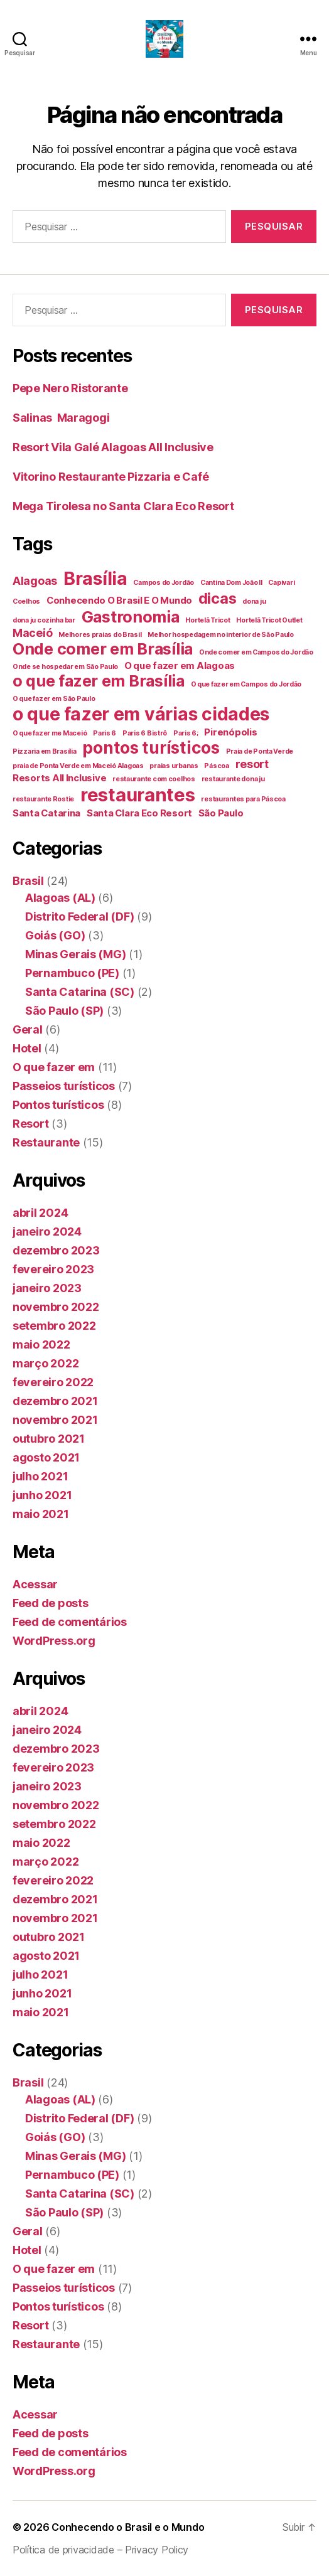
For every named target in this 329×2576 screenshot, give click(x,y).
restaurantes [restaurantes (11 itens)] (137, 795)
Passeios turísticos (64, 1086)
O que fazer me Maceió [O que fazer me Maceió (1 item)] (50, 733)
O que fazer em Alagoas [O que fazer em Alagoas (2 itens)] (179, 665)
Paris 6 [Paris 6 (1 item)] (104, 733)
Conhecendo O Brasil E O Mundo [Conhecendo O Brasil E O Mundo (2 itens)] (119, 600)
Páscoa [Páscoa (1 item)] (216, 766)
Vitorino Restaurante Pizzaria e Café (110, 476)
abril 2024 (40, 1212)
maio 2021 (41, 1513)
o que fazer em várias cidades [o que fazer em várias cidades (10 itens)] (141, 714)
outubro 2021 (49, 1438)
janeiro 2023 (47, 1288)
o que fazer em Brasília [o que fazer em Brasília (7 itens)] (99, 680)
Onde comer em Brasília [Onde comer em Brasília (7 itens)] (103, 648)
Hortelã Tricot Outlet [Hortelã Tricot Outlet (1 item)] (269, 620)
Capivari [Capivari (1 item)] (281, 583)
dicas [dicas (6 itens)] (217, 598)
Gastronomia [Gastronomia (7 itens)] (131, 616)
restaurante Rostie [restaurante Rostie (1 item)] (43, 799)
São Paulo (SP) (64, 1010)
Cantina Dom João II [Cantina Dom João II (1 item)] (231, 583)
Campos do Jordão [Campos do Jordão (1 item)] (163, 583)
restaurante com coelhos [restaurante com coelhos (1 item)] (153, 779)
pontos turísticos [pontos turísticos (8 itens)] (150, 747)
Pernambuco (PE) (72, 973)
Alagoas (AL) (60, 897)
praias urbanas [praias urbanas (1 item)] (173, 766)
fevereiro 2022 (53, 1382)
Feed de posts (51, 1603)
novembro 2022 (56, 1306)
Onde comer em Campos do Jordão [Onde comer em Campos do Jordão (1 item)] (256, 652)
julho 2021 (40, 1476)
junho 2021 (42, 1495)
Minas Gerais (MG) (75, 954)
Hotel (27, 1048)
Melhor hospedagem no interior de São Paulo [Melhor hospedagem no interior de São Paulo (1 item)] (221, 635)
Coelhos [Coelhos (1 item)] (26, 601)
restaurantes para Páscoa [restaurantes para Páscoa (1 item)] (243, 799)
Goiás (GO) (55, 935)
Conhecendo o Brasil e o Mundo (127, 2527)
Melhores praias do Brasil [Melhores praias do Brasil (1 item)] (99, 635)
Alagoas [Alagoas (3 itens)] (35, 580)
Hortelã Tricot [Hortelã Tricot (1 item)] (207, 620)
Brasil (28, 880)
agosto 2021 (46, 1457)
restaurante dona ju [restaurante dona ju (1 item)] (233, 779)
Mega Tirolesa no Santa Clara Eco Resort (123, 506)
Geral (28, 1029)
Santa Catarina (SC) (79, 991)
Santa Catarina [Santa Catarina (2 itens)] (46, 813)
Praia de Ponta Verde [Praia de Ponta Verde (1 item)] (260, 751)
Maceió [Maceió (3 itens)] (32, 632)
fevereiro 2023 (53, 1269)
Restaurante (46, 1142)
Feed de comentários (70, 1621)
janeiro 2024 (47, 1231)
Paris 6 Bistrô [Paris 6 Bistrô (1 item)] (144, 733)
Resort (30, 1123)
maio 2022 (41, 1344)
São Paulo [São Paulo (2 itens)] (221, 813)
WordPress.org (54, 1640)
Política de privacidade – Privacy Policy (100, 2549)
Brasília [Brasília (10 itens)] (95, 578)
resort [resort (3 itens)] (252, 764)
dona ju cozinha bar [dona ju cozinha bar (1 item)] (44, 620)
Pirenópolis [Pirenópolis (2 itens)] (230, 732)
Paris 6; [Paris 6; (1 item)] (185, 733)
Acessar (35, 1584)
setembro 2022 (54, 1325)
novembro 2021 (55, 1419)
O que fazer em (54, 1067)
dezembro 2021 (55, 1401)
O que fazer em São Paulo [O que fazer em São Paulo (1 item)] (54, 699)
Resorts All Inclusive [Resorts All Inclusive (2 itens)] (59, 778)
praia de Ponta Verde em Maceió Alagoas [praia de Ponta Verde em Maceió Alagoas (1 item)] (78, 766)
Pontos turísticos (58, 1104)
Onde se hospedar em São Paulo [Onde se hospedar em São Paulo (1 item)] (65, 667)
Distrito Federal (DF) (79, 916)
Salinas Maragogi (61, 417)
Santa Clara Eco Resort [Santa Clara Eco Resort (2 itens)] (139, 813)
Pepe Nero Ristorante (70, 388)
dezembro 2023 (56, 1250)
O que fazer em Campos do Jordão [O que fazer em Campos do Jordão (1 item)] (246, 684)
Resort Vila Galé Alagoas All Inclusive (113, 447)
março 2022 (45, 1363)
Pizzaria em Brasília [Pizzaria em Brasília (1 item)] (45, 751)
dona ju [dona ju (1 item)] (254, 601)
